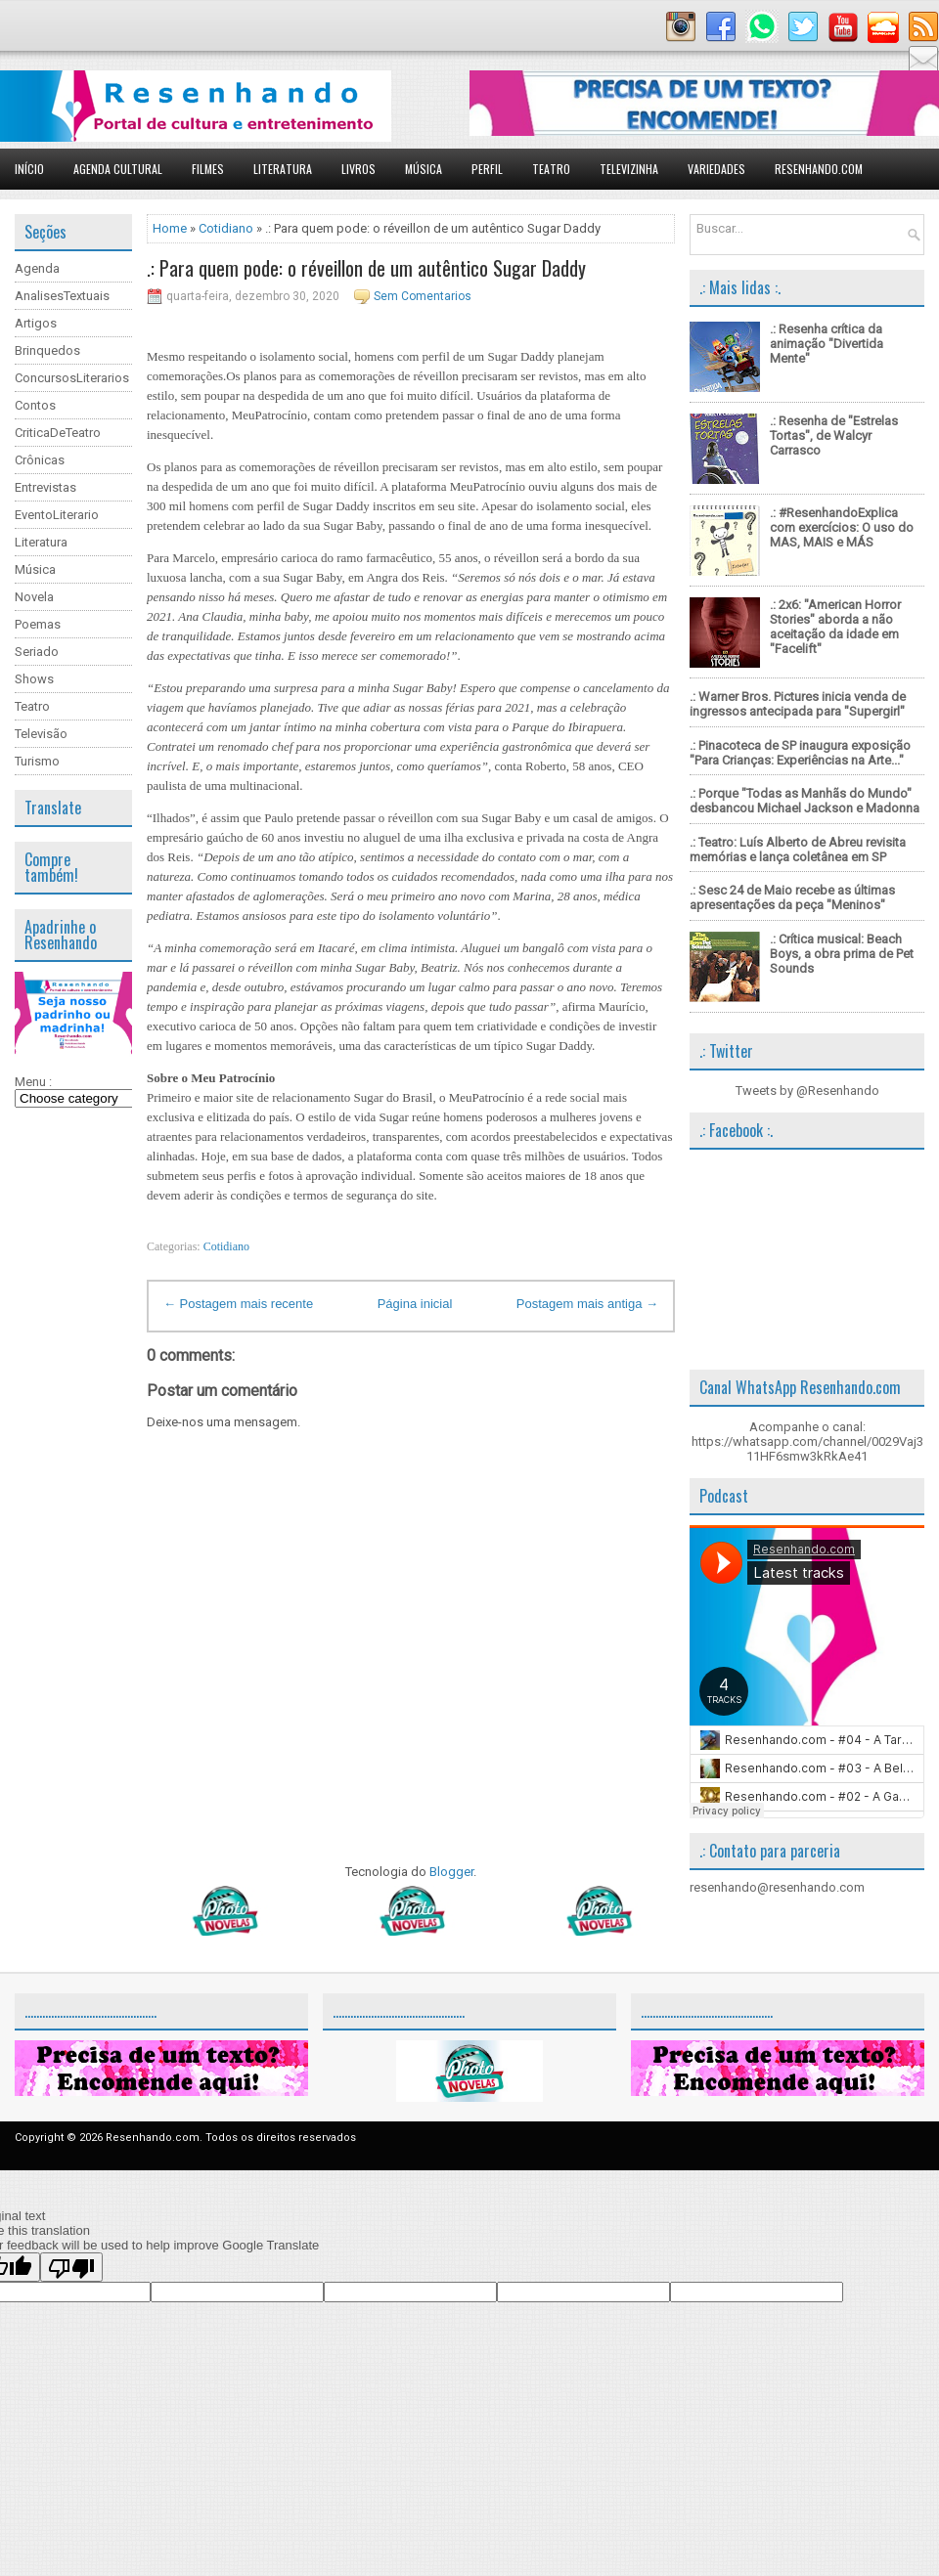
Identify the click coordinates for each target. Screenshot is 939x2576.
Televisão (41, 733)
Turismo (37, 761)
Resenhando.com (819, 168)
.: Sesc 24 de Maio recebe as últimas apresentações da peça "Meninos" (792, 897)
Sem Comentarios (422, 296)
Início (29, 168)
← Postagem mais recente (238, 1303)
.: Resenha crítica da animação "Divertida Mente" (826, 344)
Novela (34, 596)
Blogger (451, 1871)
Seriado (37, 651)
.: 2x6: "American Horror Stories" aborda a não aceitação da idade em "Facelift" (835, 626)
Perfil (487, 168)
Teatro (551, 168)
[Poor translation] (71, 2267)
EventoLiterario (57, 514)
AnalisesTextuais (62, 295)
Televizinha (629, 168)
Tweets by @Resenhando (807, 1090)
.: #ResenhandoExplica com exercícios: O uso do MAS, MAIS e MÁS (842, 527)
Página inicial (415, 1303)
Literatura (282, 168)
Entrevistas (45, 487)
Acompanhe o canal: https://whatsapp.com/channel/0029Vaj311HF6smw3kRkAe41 (807, 1441)
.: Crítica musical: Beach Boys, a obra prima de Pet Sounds (842, 954)
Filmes (208, 168)
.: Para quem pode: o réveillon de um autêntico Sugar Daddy (366, 268)
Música (423, 168)
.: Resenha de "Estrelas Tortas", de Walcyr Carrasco (834, 436)
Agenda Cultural (117, 168)
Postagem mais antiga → (587, 1303)
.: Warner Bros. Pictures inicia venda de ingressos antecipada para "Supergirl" (798, 704)
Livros (358, 168)
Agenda (37, 268)
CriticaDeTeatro (58, 432)
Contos (35, 405)
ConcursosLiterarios (72, 378)
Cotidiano (226, 228)
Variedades (716, 168)
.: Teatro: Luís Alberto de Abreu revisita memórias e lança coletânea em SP (798, 849)
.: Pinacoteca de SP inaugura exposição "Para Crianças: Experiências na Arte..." (800, 752)
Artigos (36, 323)
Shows (34, 679)
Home (170, 228)
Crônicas (40, 460)
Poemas (38, 624)
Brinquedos (47, 350)
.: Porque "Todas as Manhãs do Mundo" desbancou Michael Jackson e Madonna (804, 800)
